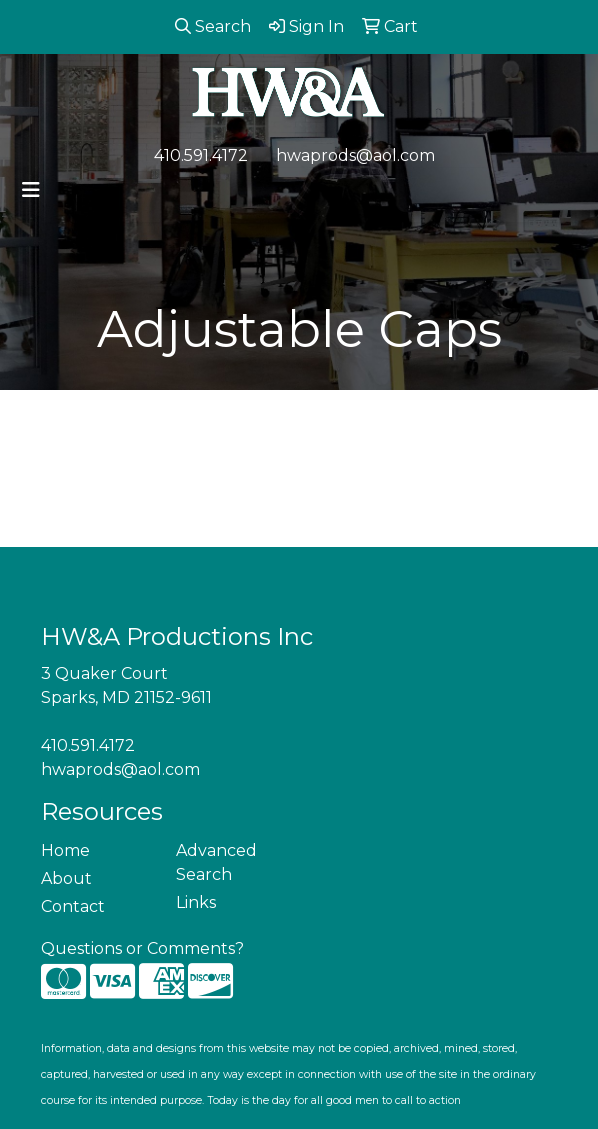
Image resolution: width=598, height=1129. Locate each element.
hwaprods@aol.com (355, 155)
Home (65, 850)
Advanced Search (216, 862)
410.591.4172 (201, 155)
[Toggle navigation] (31, 190)
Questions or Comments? (142, 948)
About (66, 878)
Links (196, 902)
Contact (73, 906)
